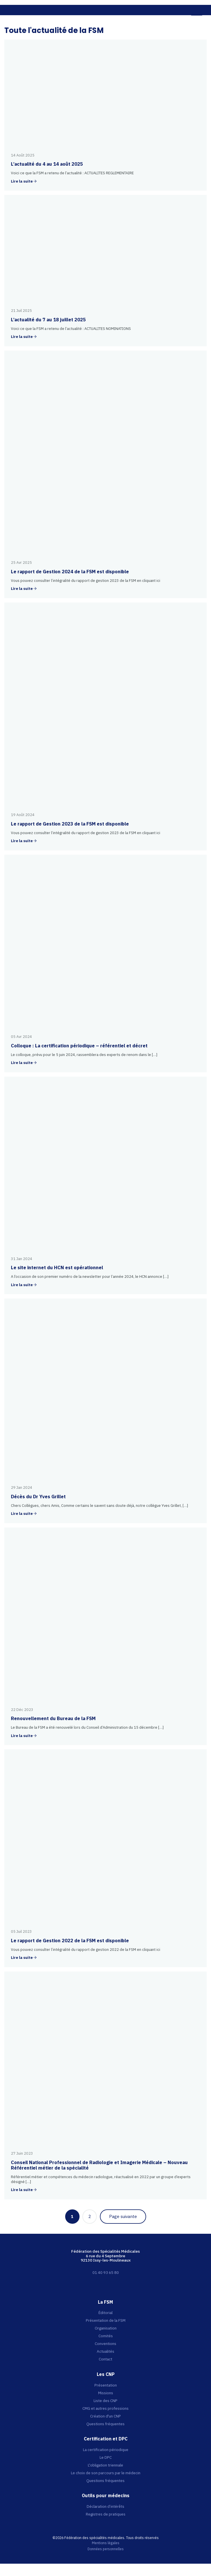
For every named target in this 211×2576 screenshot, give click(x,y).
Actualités (105, 2351)
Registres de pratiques (105, 2514)
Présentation (105, 2385)
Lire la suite (22, 181)
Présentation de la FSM (105, 2320)
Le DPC (106, 2457)
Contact (105, 2359)
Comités (105, 2335)
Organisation (106, 2328)
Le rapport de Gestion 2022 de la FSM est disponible (70, 1940)
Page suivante (123, 2216)
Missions (105, 2392)
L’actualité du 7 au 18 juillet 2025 (48, 319)
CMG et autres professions (105, 2408)
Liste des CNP (105, 2400)
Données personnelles (106, 2549)
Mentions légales (105, 2543)
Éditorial (105, 2312)
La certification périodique (105, 2449)
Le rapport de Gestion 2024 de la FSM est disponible (70, 571)
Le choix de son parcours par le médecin (105, 2472)
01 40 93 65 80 (105, 2272)
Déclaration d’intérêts (105, 2506)
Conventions (105, 2343)
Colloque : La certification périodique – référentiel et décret (79, 1045)
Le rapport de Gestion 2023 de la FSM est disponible (70, 824)
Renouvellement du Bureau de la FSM (53, 1718)
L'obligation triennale (105, 2465)
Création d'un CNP (105, 2416)
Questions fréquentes (105, 2423)
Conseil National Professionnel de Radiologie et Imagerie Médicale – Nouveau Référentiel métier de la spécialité (99, 2165)
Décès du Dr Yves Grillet (38, 1496)
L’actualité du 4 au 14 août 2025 (47, 164)
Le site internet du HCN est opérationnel (57, 1267)
